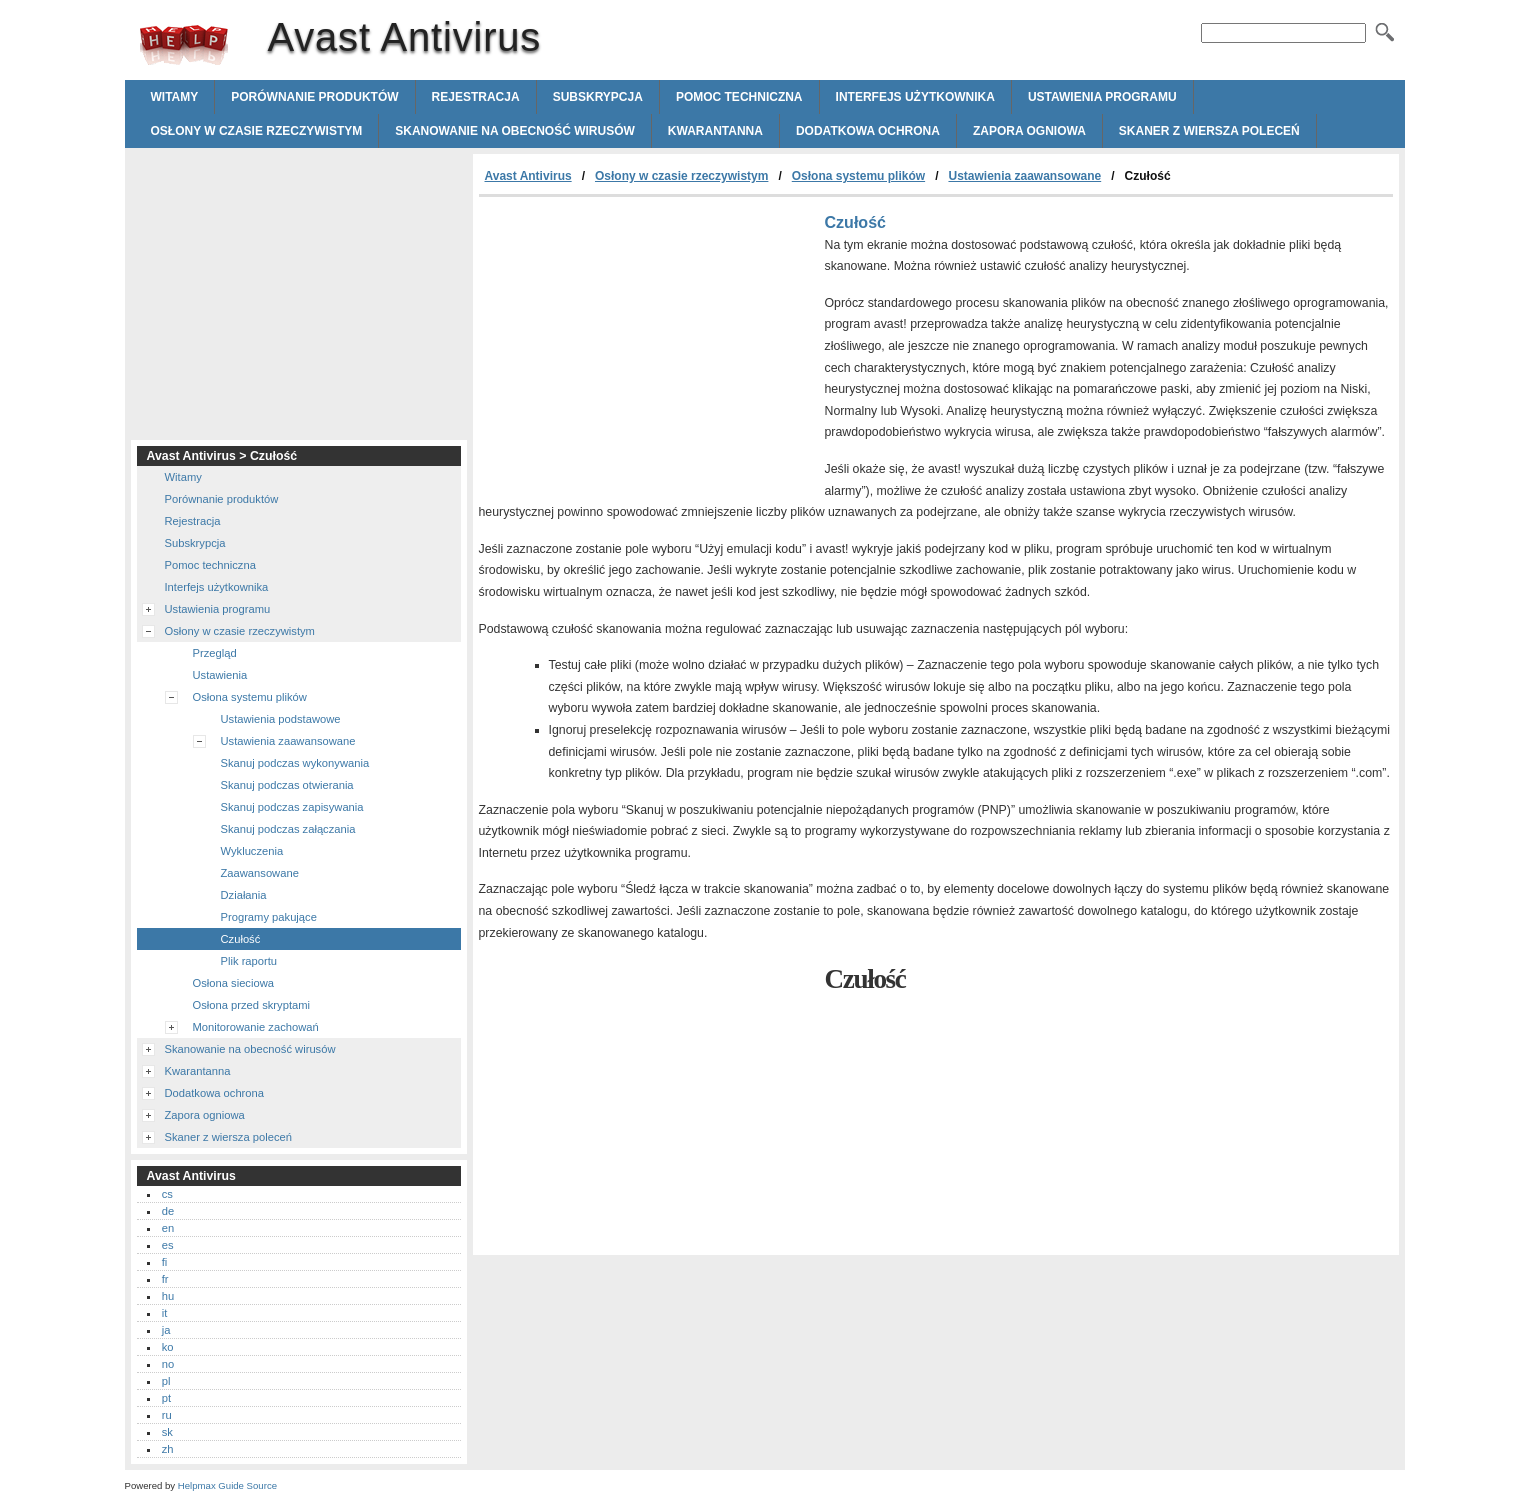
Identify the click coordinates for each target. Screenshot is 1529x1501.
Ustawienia (220, 675)
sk (167, 1432)
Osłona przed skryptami (252, 1005)
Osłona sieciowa (233, 983)
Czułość (241, 939)
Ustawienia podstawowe (281, 719)
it (165, 1313)
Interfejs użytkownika (915, 97)
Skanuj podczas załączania (288, 829)
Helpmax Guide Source (227, 1485)
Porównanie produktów (314, 97)
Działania (244, 895)
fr (165, 1279)
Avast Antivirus (184, 45)
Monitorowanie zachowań (256, 1027)
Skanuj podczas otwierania (287, 785)
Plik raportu (249, 961)
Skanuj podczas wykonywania (295, 763)
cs (167, 1194)
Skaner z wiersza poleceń (1209, 131)
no (168, 1364)
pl (166, 1381)
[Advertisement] (647, 347)
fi (165, 1262)
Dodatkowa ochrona (868, 131)
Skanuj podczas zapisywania (292, 807)
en (168, 1228)
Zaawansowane (260, 873)
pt (166, 1398)
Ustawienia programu (1102, 97)
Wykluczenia (252, 851)
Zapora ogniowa (1029, 131)
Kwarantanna (715, 131)
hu (168, 1296)
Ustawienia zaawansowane (1024, 176)
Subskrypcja (598, 97)
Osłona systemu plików (858, 176)
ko (168, 1347)
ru (167, 1415)
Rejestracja (476, 97)
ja (166, 1330)
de (168, 1211)
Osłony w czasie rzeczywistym (257, 131)
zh (168, 1449)
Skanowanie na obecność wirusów (515, 131)
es (168, 1245)
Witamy (175, 97)
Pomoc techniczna (739, 97)
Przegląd (215, 653)
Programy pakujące (269, 917)
